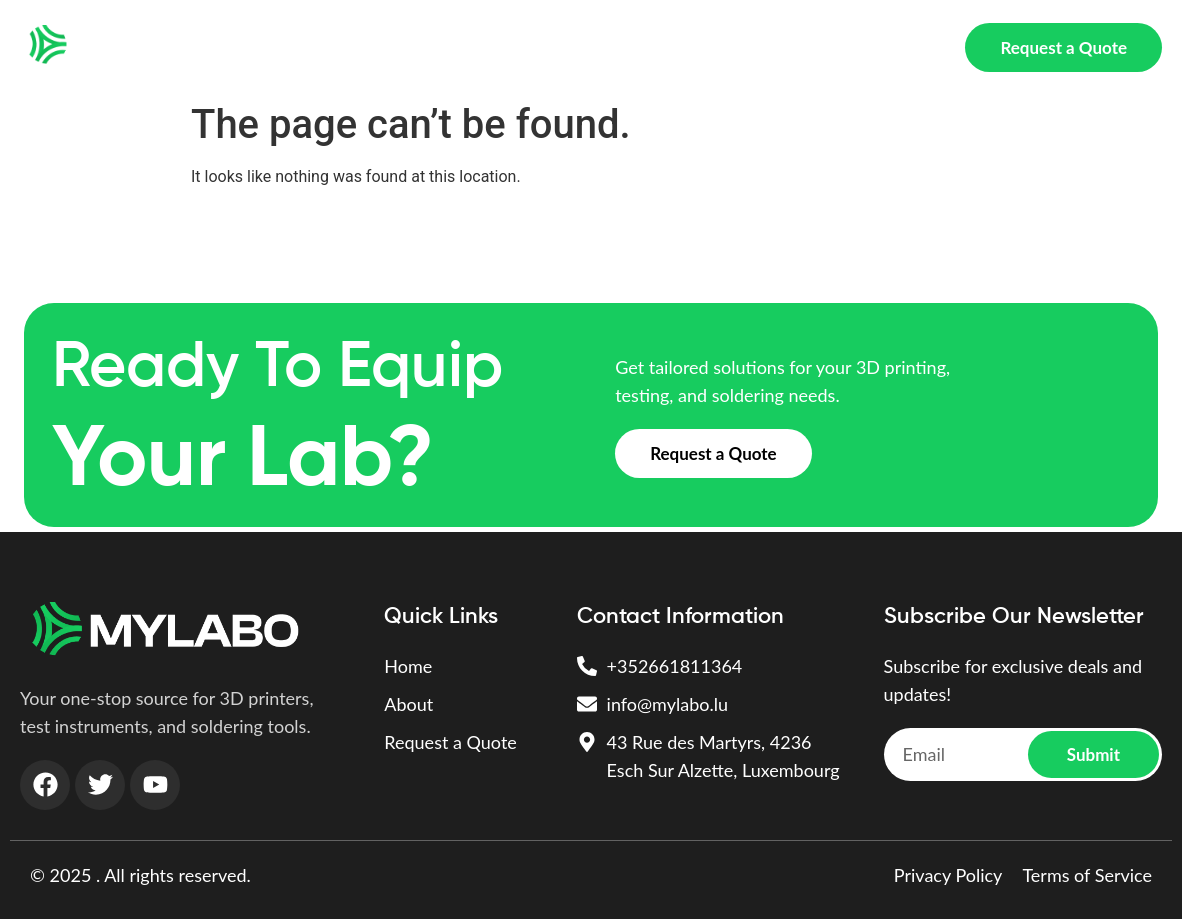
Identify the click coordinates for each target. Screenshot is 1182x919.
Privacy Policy (948, 875)
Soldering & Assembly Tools (727, 48)
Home (289, 48)
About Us (893, 48)
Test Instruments (532, 48)
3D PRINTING (390, 48)
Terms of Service (1087, 875)
